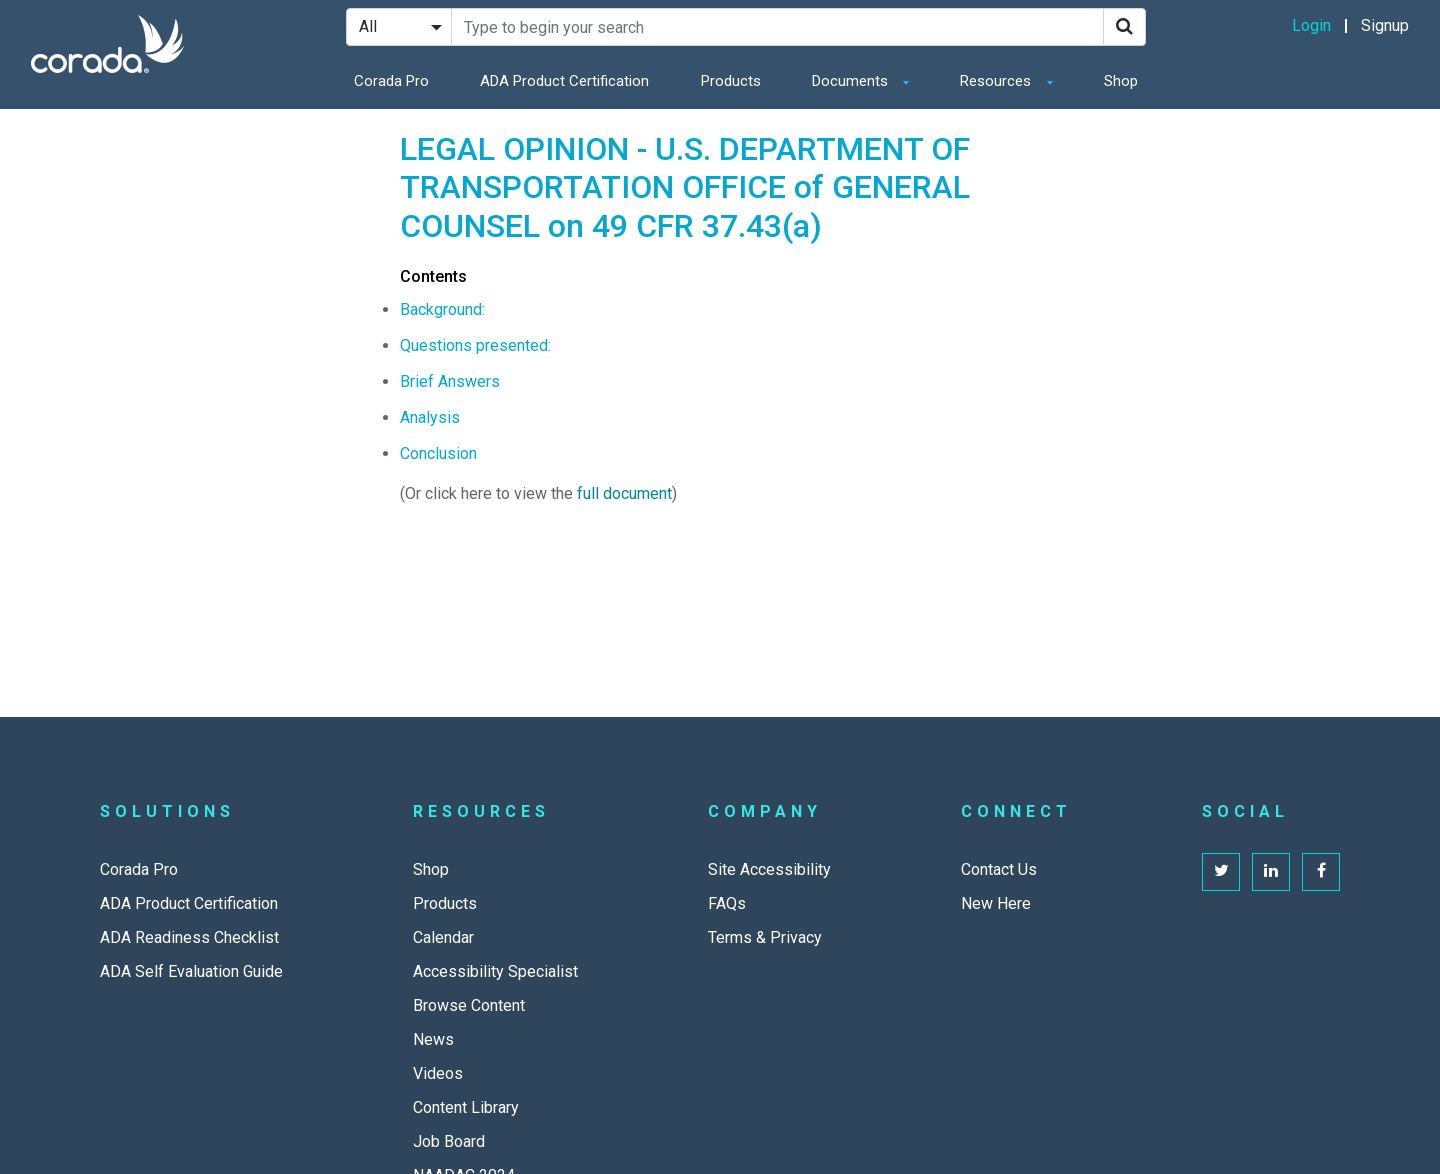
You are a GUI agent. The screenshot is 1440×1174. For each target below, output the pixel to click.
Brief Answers (450, 381)
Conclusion (438, 453)
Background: (442, 309)
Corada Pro (391, 81)
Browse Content (469, 1005)
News (433, 1039)
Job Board (449, 1141)
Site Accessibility (769, 869)
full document (624, 493)
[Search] (1124, 27)
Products (731, 81)
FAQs (727, 903)
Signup (1385, 25)
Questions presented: (475, 345)
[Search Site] (777, 27)
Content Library (466, 1107)
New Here (996, 903)
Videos (438, 1073)
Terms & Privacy (765, 937)
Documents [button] (852, 81)
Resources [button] (997, 81)
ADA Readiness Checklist (189, 937)
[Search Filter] (399, 27)
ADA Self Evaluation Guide (191, 971)
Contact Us (999, 869)
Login (1311, 25)
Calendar (443, 937)
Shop (1121, 81)
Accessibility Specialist (495, 971)
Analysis (430, 417)
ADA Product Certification (564, 81)
